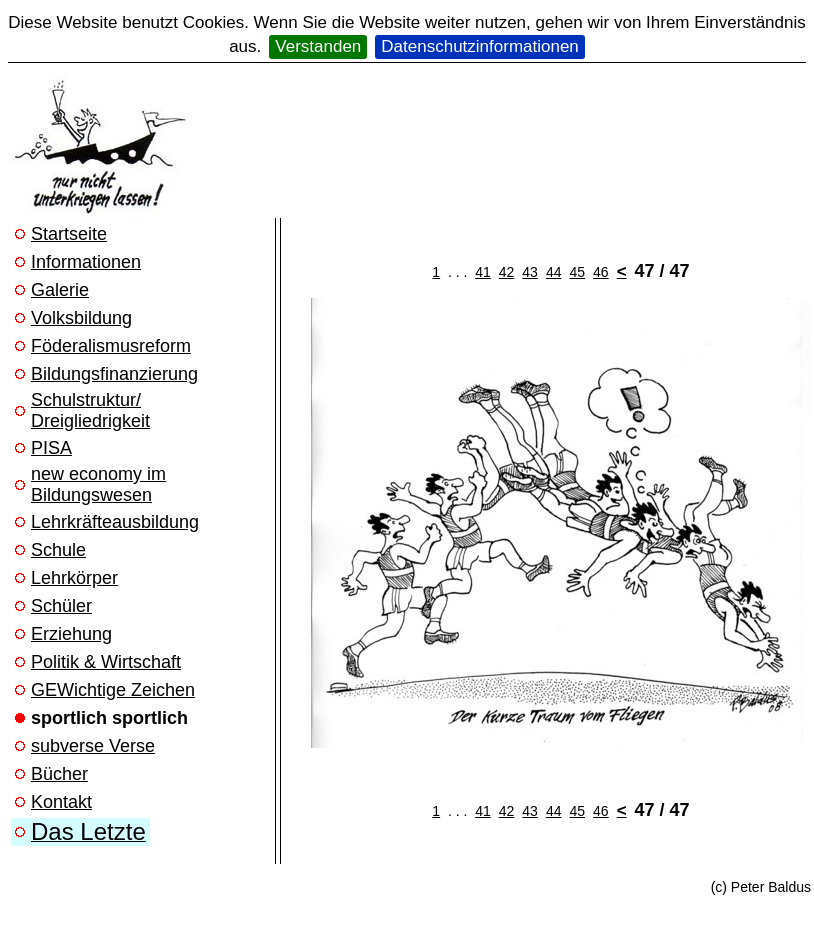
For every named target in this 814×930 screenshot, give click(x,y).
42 (507, 272)
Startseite (69, 234)
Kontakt (61, 802)
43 (530, 272)
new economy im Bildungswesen (98, 484)
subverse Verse (93, 746)
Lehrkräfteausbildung (115, 522)
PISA (51, 448)
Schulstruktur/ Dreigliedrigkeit (90, 410)
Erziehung (71, 634)
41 (483, 272)
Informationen (86, 262)
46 (601, 272)
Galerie (60, 290)
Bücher (59, 774)
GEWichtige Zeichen (113, 690)
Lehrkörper (74, 578)
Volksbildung (81, 318)
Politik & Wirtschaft (106, 662)
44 (554, 272)
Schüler (61, 606)
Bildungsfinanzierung (114, 374)
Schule (58, 550)
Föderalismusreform (111, 346)
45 (577, 272)
